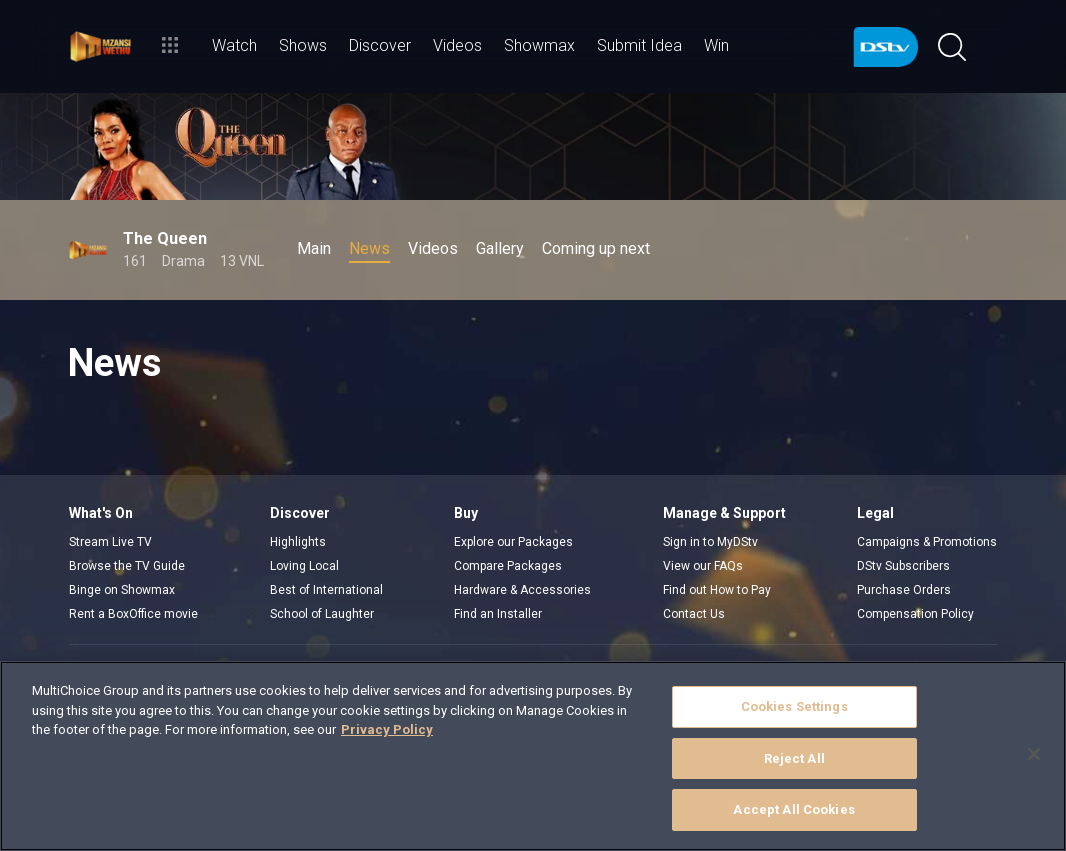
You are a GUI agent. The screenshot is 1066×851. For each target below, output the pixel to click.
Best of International (326, 590)
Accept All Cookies (793, 809)
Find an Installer (498, 614)
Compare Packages (508, 566)
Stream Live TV (110, 542)
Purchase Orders (904, 590)
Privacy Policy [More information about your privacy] (387, 729)
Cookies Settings (794, 706)
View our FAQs (703, 566)
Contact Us (694, 614)
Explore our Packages (513, 542)
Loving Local (304, 566)
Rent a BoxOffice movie (133, 614)
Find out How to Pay (717, 590)
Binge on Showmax (122, 590)
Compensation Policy (915, 614)
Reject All (794, 758)
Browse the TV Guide (127, 566)
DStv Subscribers (903, 566)
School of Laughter (322, 614)
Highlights (298, 542)
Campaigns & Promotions (927, 542)
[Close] (1034, 754)
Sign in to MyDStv (710, 542)
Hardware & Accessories (522, 590)
